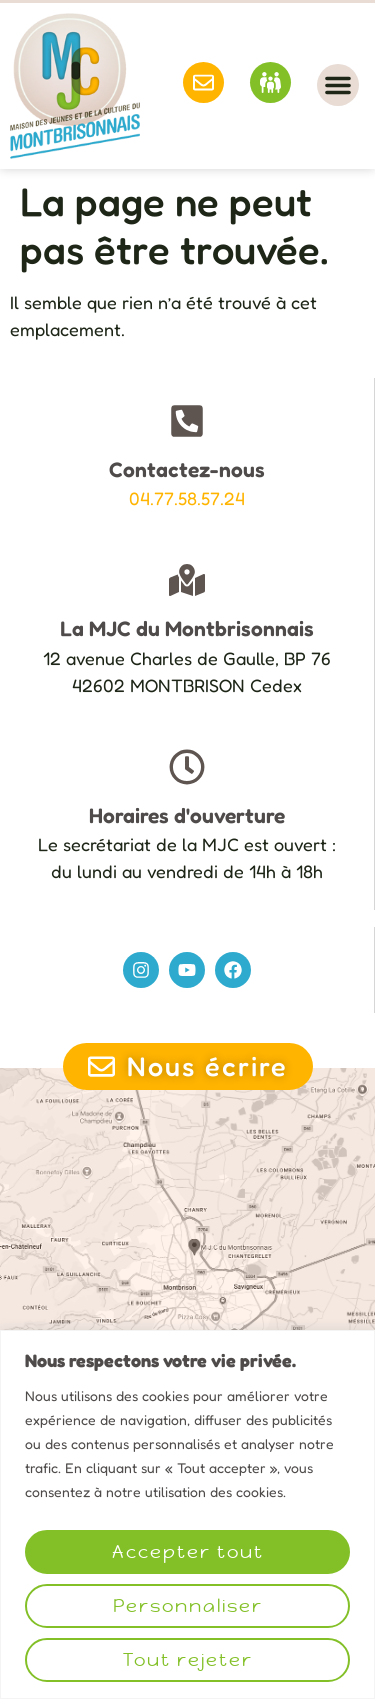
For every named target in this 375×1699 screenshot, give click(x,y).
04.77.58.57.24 (187, 498)
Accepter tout (188, 1551)
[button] (338, 85)
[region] (187, 1514)
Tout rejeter (188, 1659)
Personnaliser (188, 1605)
